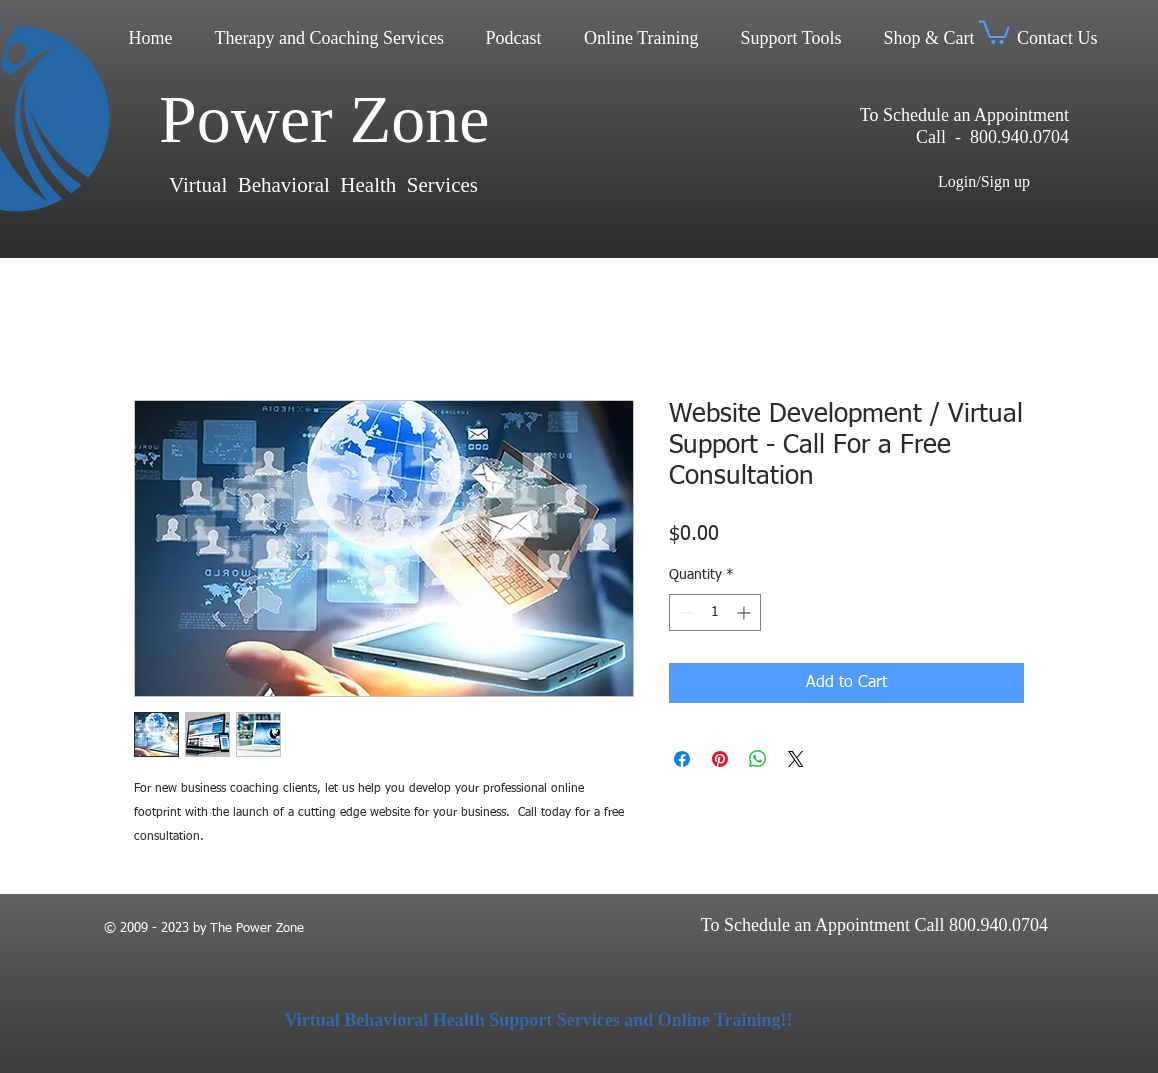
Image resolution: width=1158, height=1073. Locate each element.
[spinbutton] (715, 612)
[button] (994, 31)
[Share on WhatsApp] (758, 759)
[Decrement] (684, 612)
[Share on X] (796, 759)
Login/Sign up (984, 181)
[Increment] (745, 612)
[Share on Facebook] (682, 759)
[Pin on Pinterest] (720, 759)
